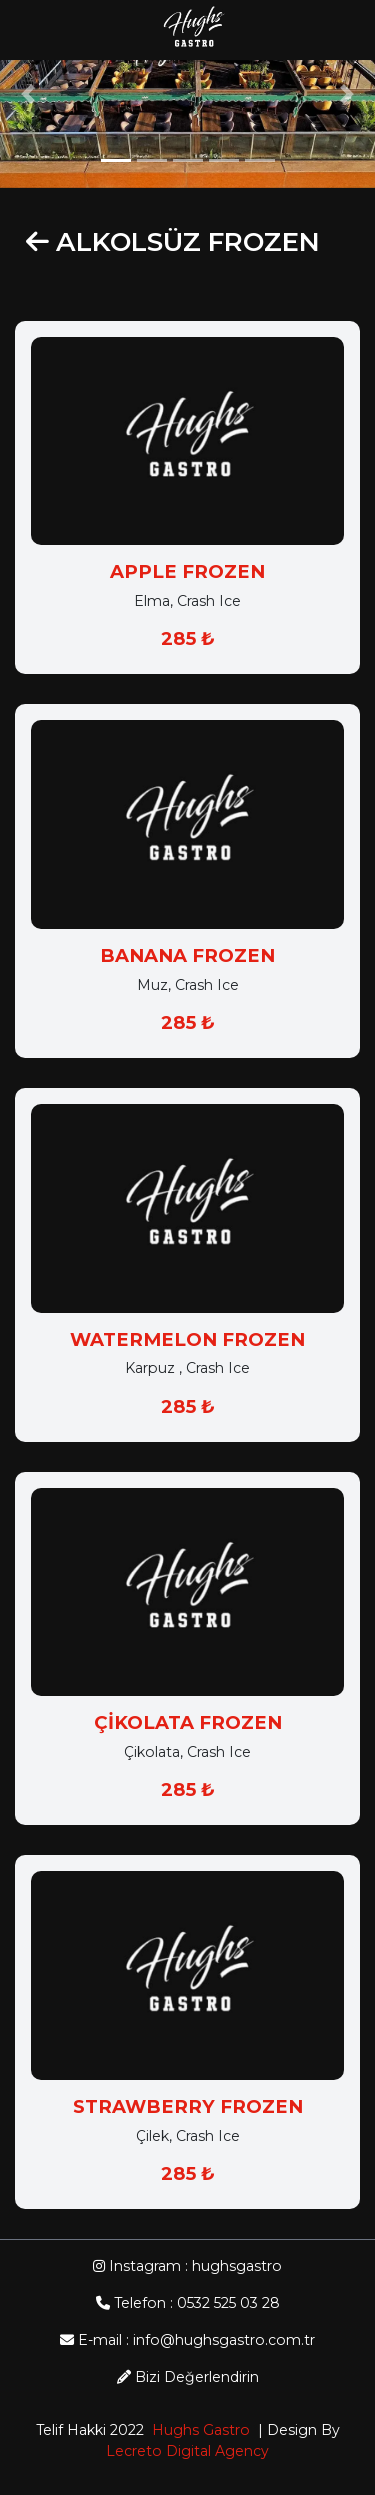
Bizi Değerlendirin (188, 2377)
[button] (28, 94)
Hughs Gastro (197, 2430)
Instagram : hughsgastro (187, 2266)
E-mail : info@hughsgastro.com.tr (187, 2340)
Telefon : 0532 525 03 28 (188, 2303)
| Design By (295, 2430)
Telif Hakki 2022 (90, 2430)
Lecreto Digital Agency (187, 2451)
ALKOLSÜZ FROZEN (188, 243)
